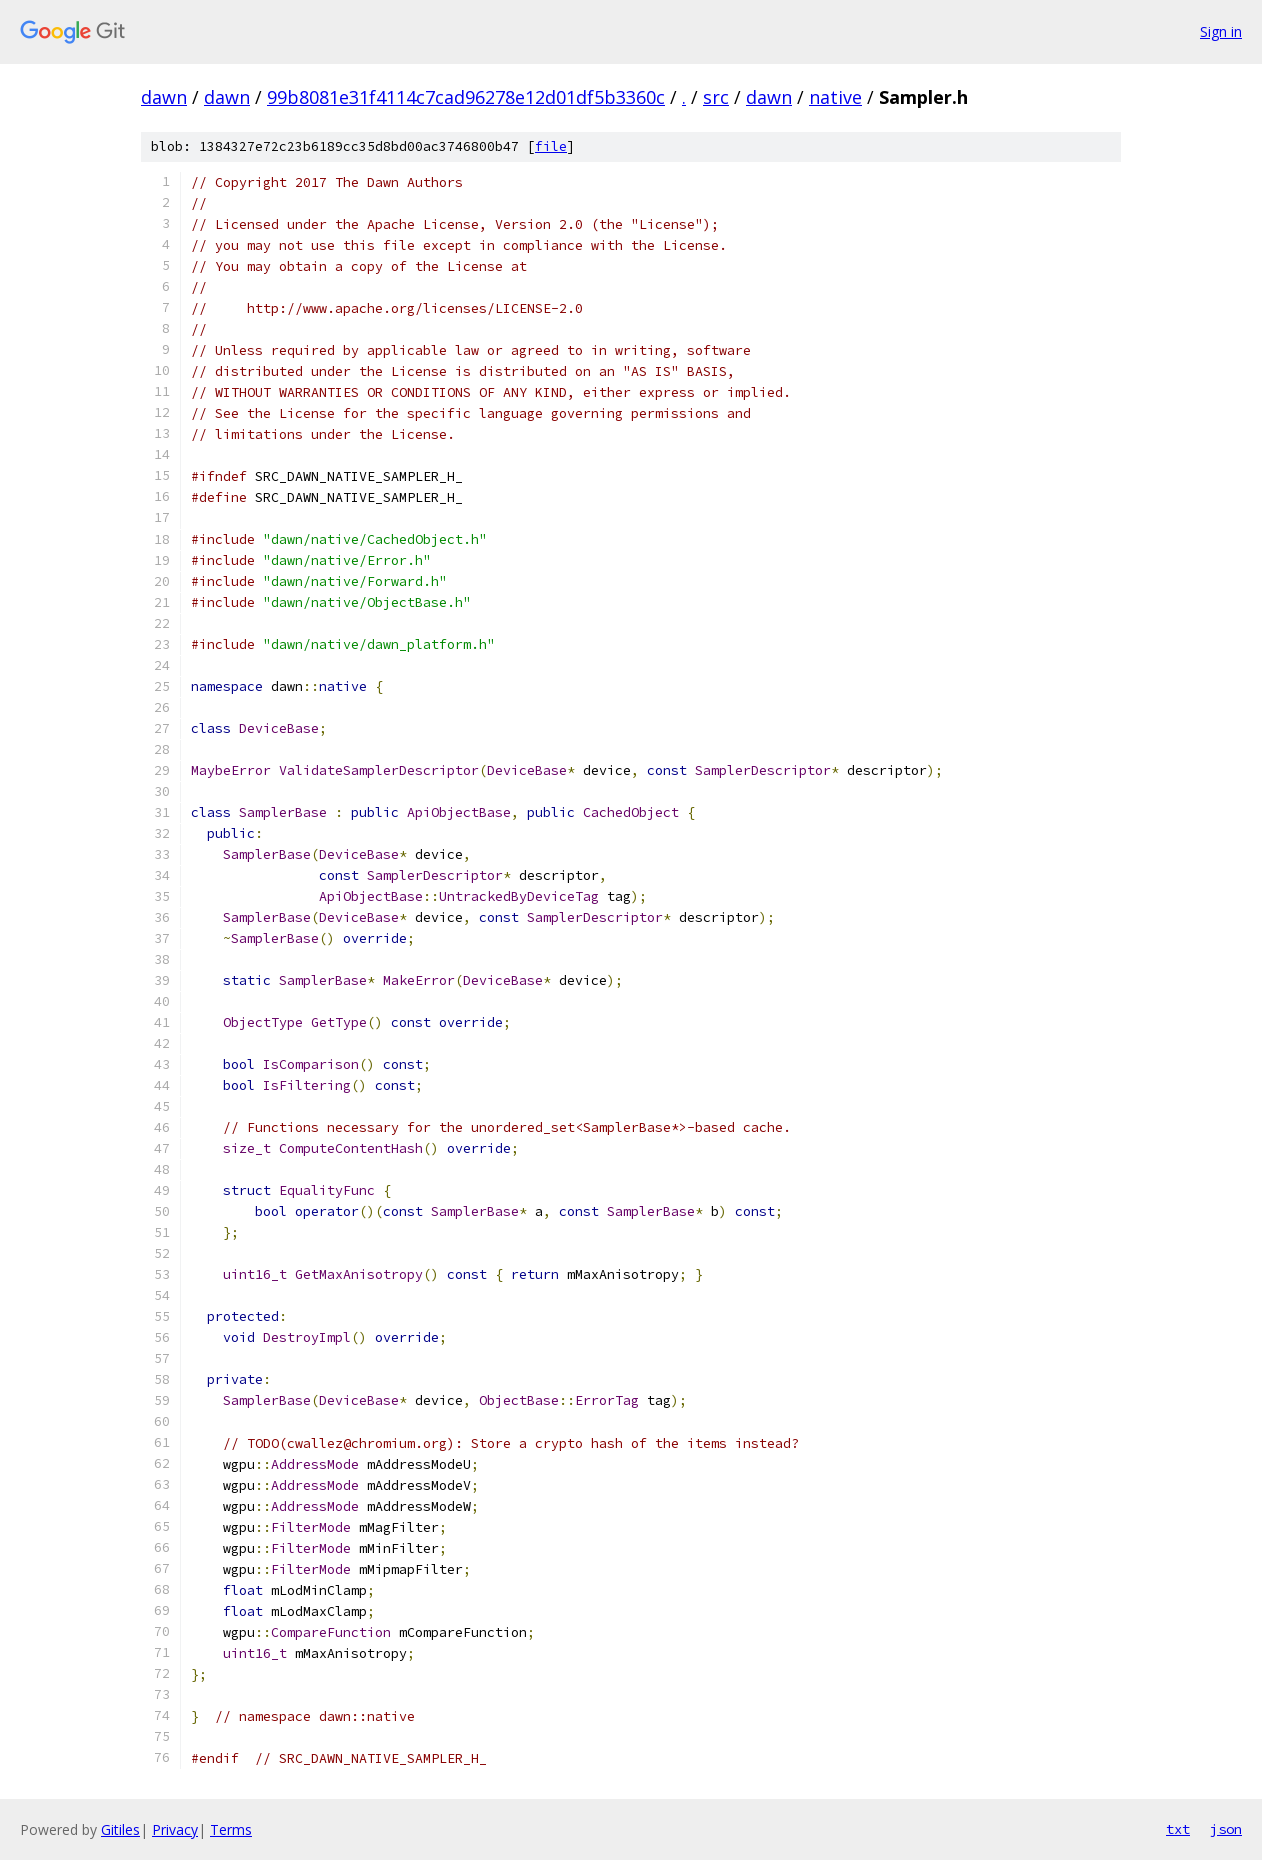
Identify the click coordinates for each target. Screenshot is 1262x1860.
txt (1178, 1829)
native (835, 97)
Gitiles (120, 1829)
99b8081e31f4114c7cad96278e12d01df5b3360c (466, 97)
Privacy (175, 1829)
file (551, 146)
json (1226, 1829)
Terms (231, 1829)
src (716, 97)
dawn (164, 97)
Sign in (1221, 31)
